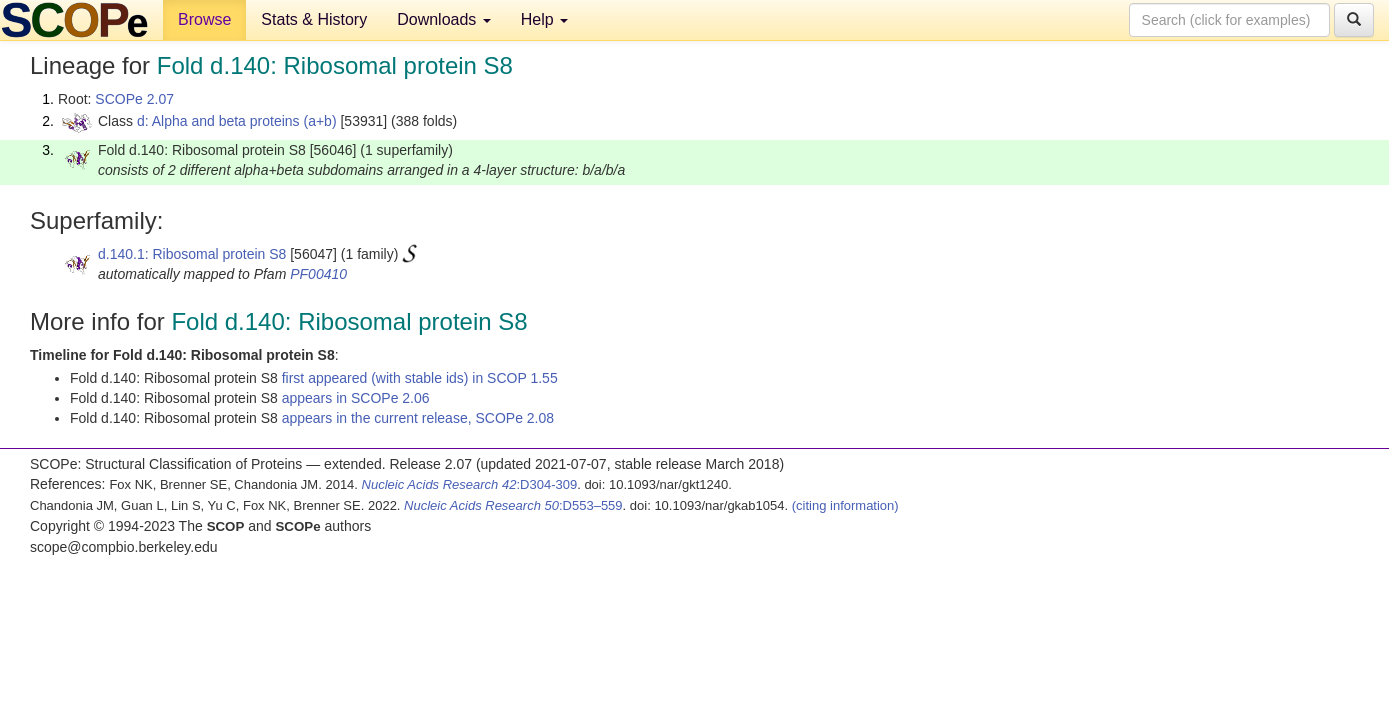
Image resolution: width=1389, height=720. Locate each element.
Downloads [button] (444, 19)
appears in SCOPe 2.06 (356, 398)
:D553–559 (513, 505)
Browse (204, 19)
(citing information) (845, 505)
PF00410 (318, 274)
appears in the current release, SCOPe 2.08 (418, 418)
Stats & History (314, 19)
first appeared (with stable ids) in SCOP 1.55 (420, 378)
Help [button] (544, 19)
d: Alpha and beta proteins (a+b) (237, 121)
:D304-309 (470, 484)
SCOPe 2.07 (134, 99)
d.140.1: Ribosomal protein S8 (192, 254)
